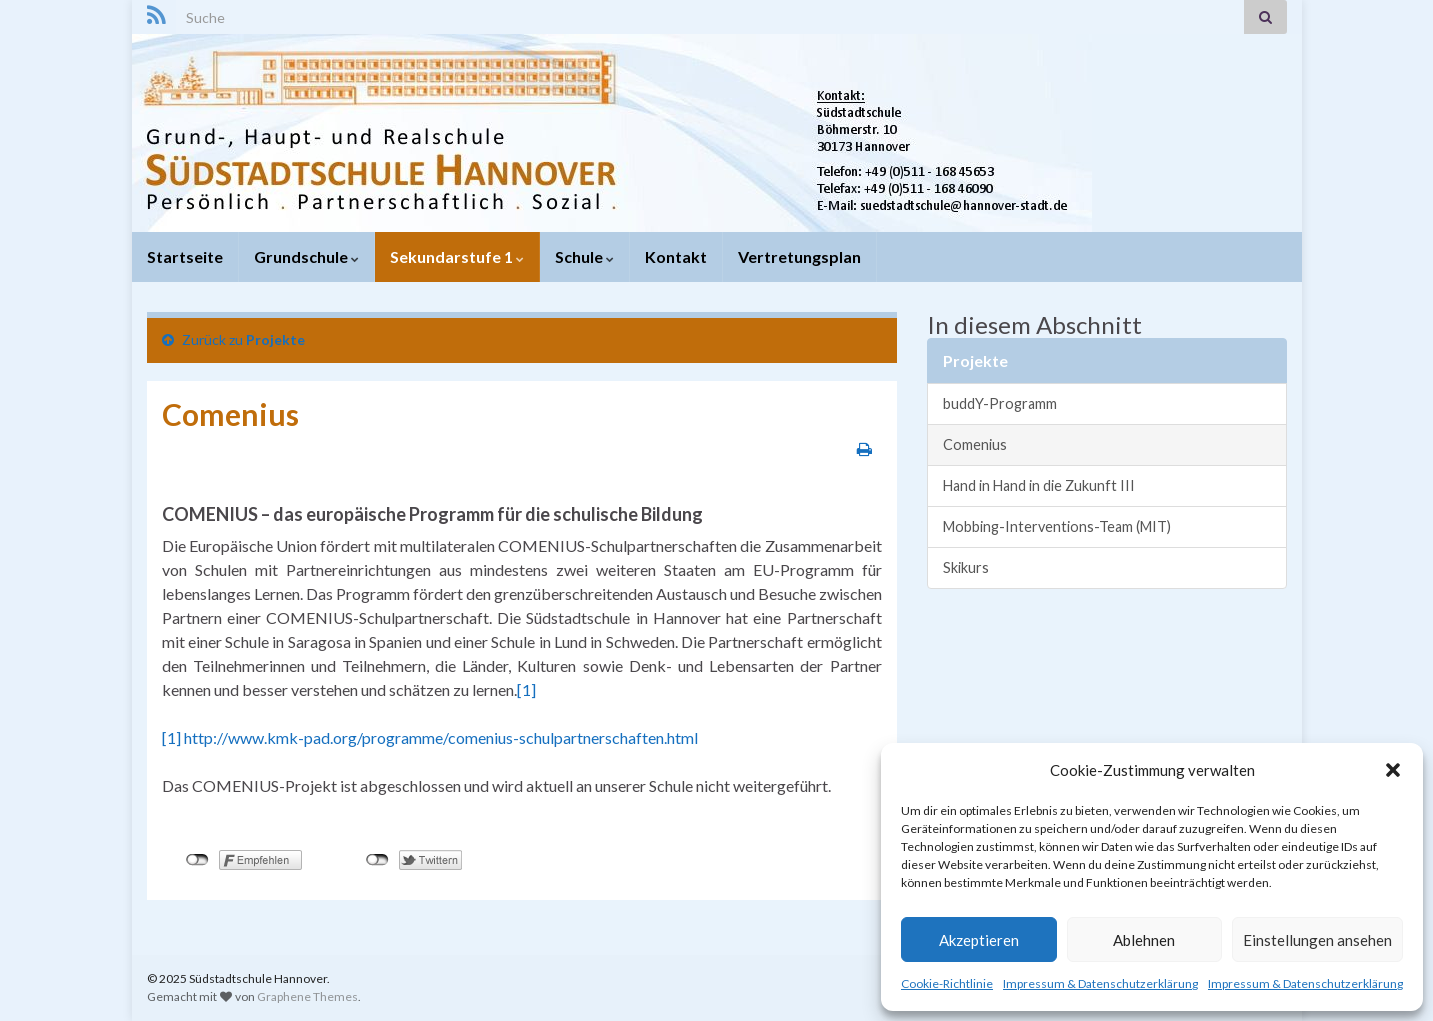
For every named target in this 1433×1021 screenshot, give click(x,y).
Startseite (185, 256)
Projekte (275, 339)
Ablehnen (1144, 940)
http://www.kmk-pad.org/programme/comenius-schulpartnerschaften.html (441, 737)
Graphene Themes (307, 996)
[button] (1393, 770)
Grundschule (306, 256)
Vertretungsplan (799, 256)
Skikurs (966, 567)
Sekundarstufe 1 (457, 256)
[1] (526, 689)
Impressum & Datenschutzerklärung (1100, 983)
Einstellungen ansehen (1317, 940)
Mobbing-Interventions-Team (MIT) (1057, 526)
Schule (584, 256)
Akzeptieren (979, 940)
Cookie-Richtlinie (947, 983)
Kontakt (676, 256)
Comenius (975, 444)
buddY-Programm (1000, 403)
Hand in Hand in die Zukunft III (1039, 485)
